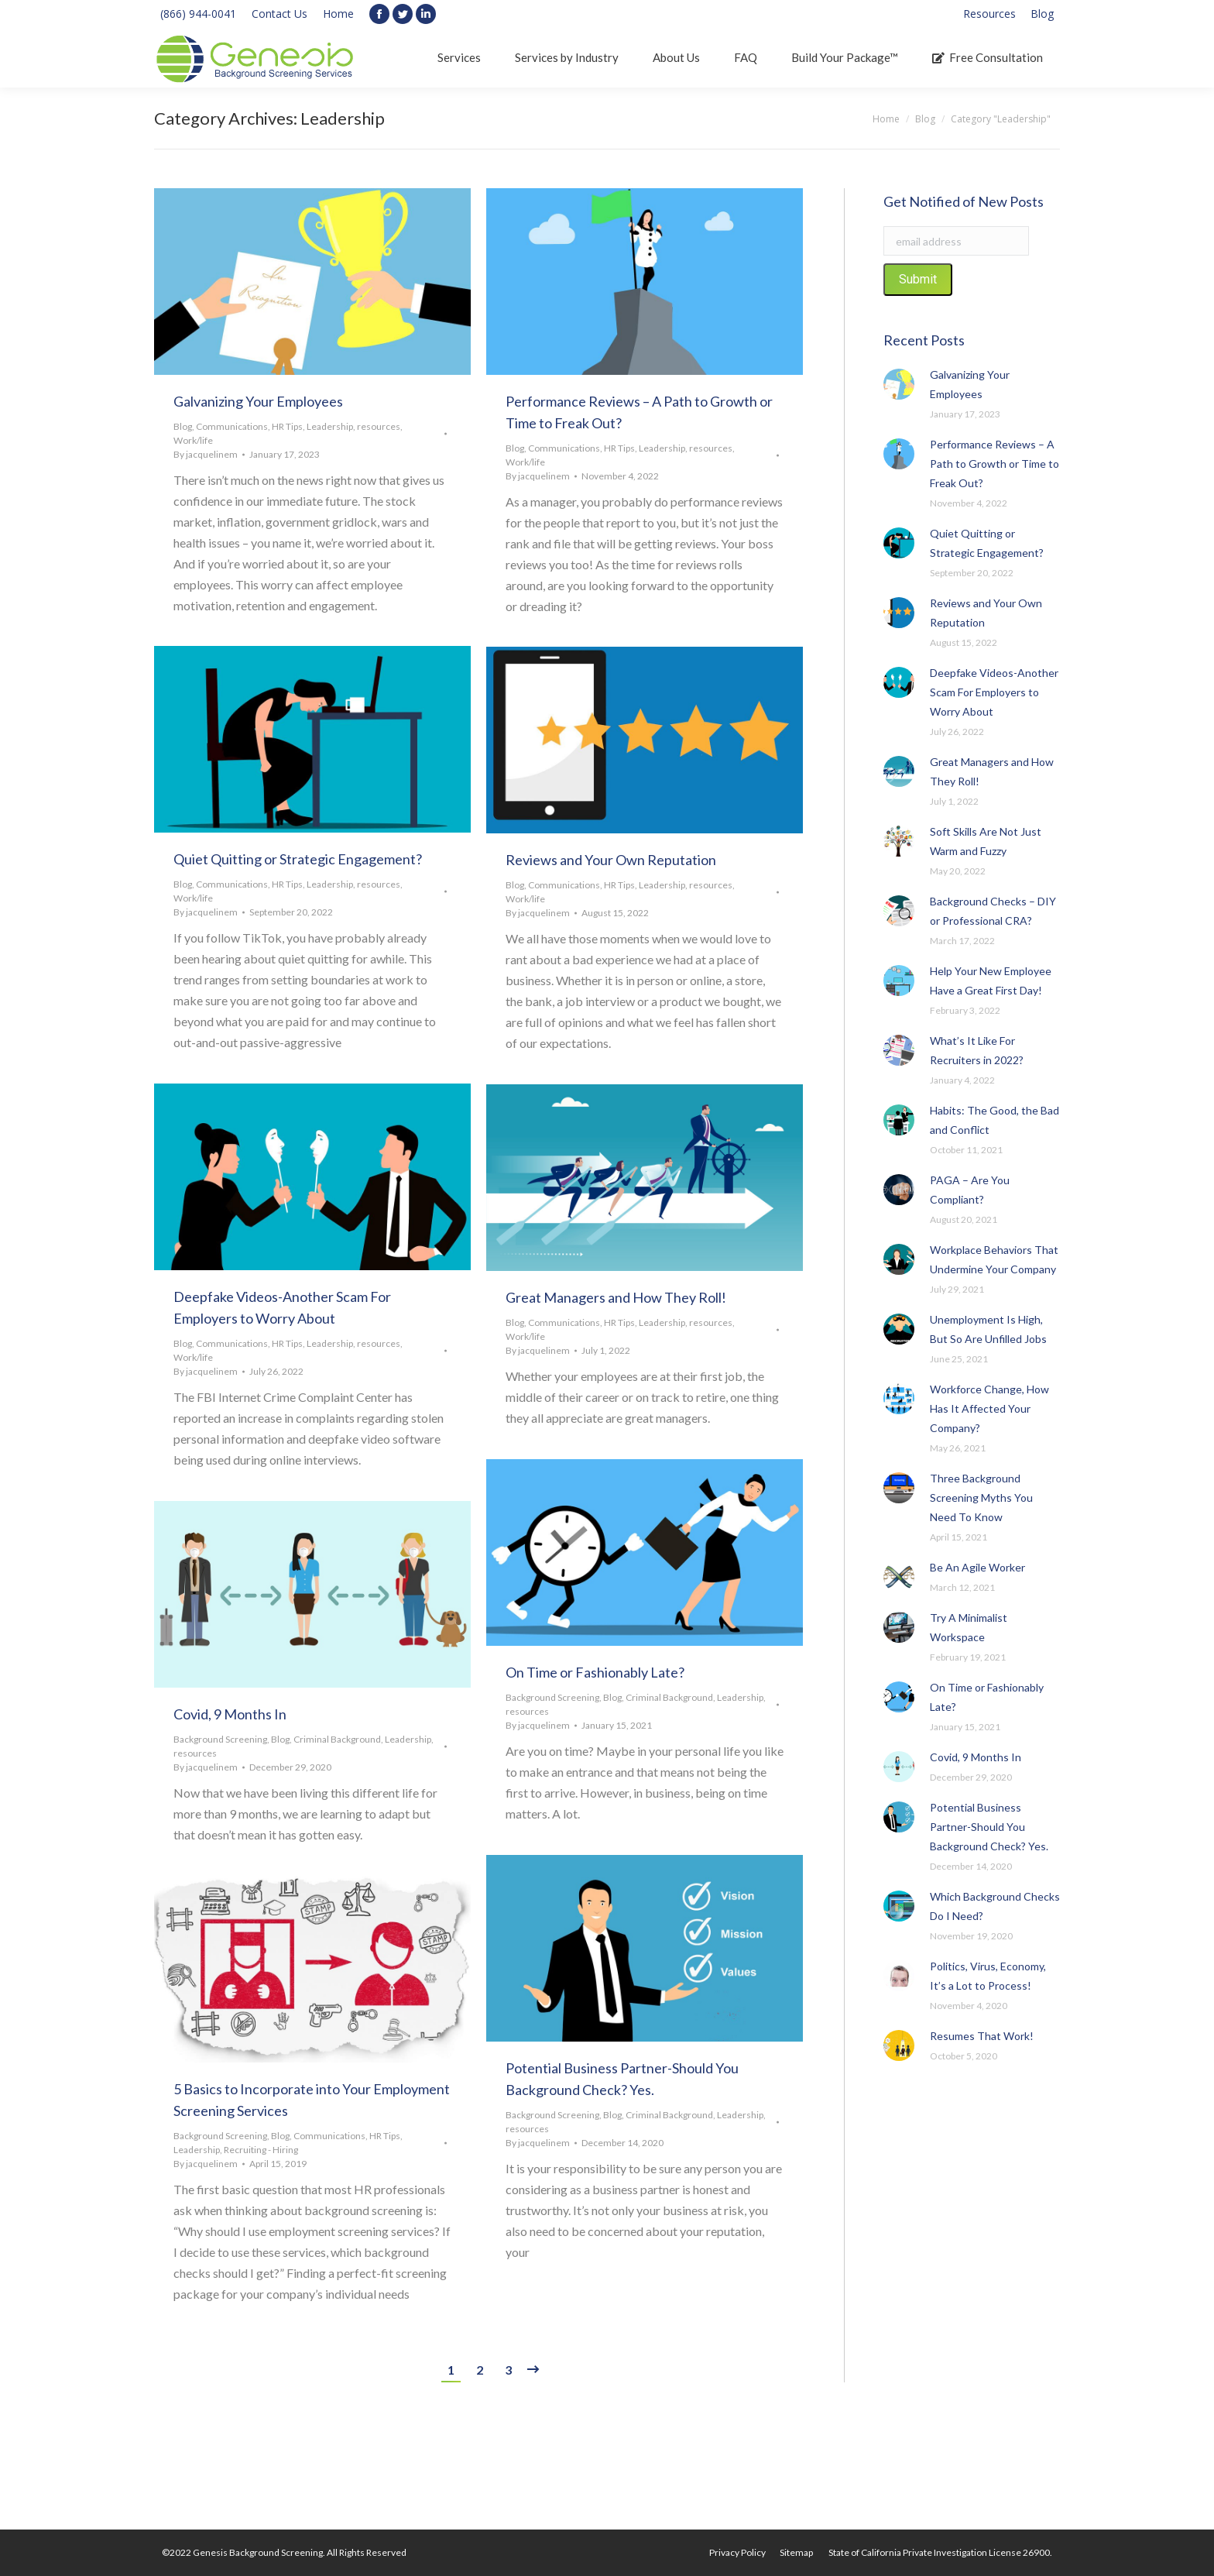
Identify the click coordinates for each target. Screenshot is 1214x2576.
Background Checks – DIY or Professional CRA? (993, 911)
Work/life (193, 440)
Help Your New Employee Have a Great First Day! (990, 980)
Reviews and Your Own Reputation (611, 859)
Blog (182, 426)
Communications (232, 426)
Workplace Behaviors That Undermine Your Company (994, 1259)
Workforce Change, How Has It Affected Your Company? (989, 1408)
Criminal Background (669, 1697)
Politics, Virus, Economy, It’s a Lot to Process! (988, 1975)
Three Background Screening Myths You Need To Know (981, 1497)
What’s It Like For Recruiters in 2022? (977, 1050)
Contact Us (279, 13)
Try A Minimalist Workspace (968, 1627)
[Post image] (898, 384)
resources (378, 426)
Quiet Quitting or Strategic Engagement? (297, 858)
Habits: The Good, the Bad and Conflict (994, 1120)
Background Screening (552, 1697)
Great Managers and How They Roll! (616, 1297)
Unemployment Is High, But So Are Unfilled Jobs (988, 1329)
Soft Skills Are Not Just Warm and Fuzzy (985, 841)
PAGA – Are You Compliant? (970, 1189)
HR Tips (287, 426)
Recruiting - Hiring (261, 2149)
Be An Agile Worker (977, 1567)
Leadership (330, 426)
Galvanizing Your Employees (258, 401)
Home (338, 13)
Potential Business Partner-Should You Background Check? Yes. (989, 1827)
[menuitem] (989, 14)
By (205, 454)
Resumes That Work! (982, 2035)
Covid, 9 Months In (229, 1713)
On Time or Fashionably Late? (595, 1672)
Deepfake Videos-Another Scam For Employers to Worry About (994, 692)
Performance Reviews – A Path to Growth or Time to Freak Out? (994, 463)
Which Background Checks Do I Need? (995, 1906)
